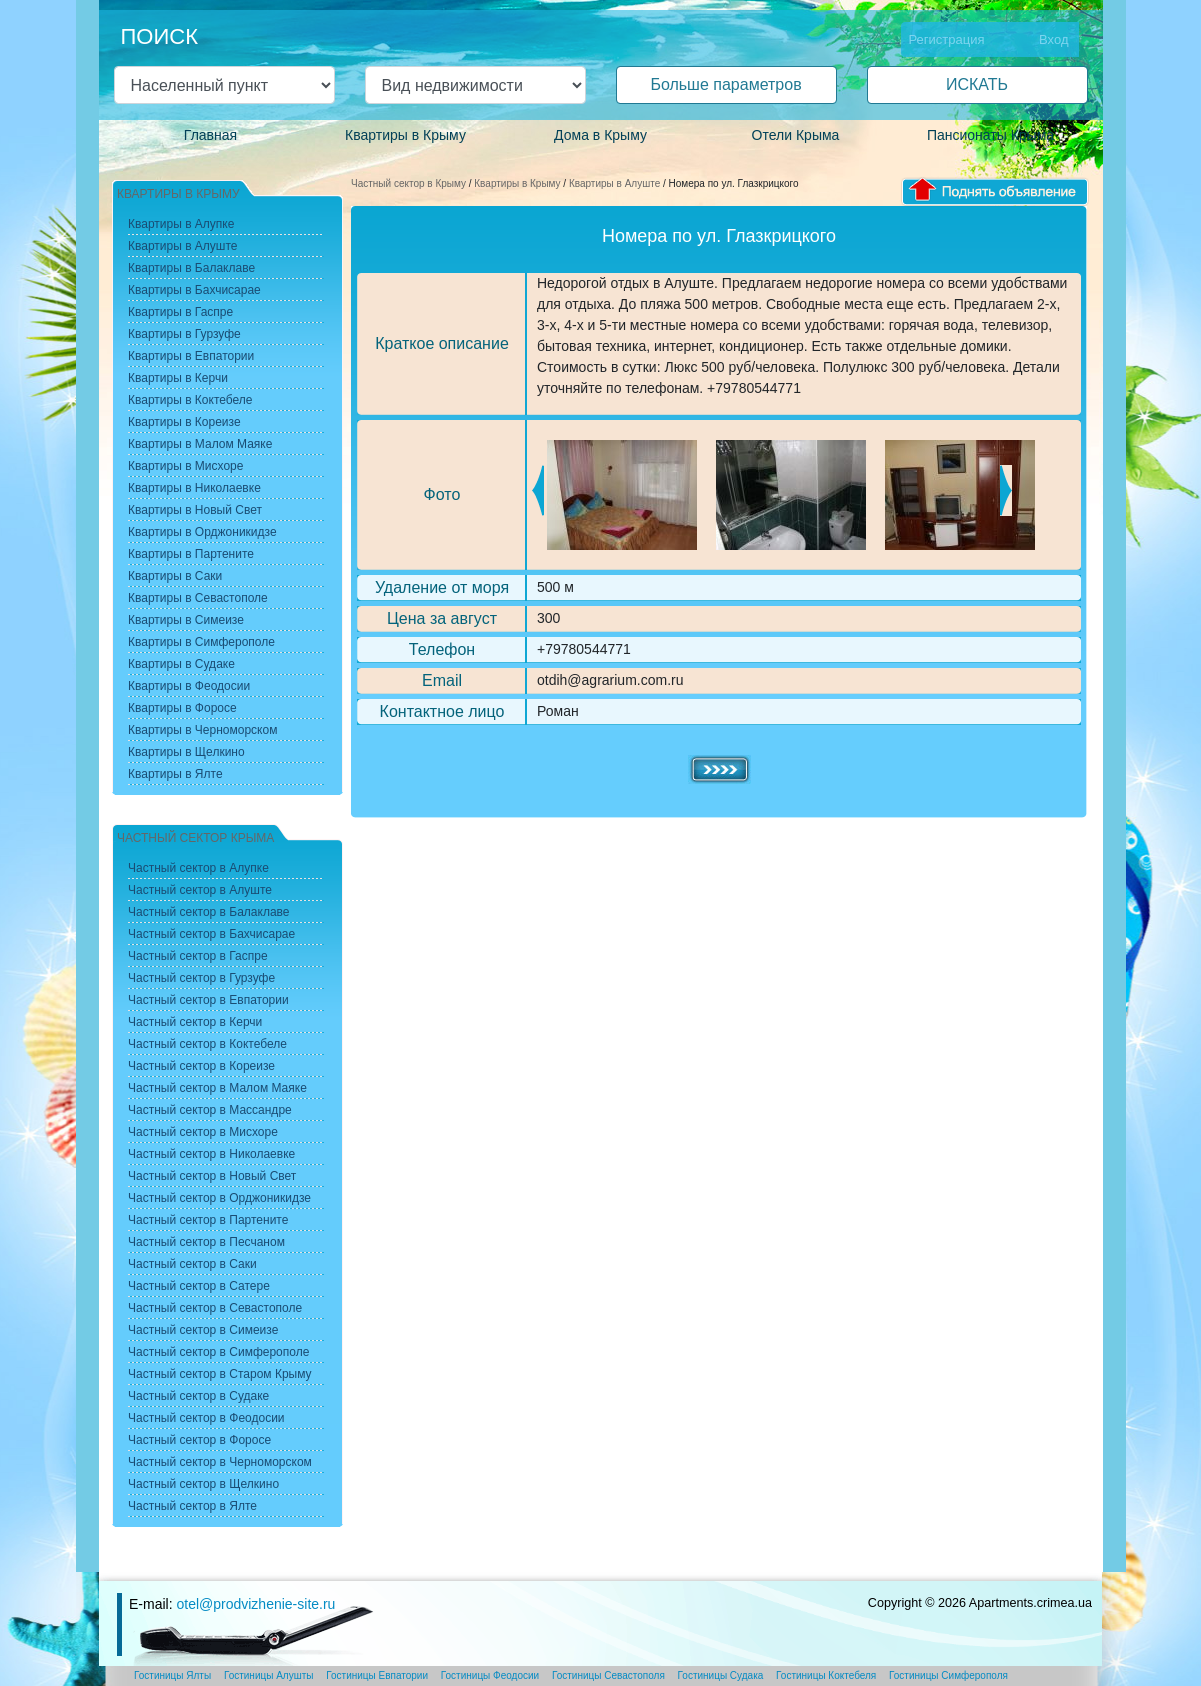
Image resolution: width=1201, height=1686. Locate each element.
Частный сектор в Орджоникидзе (219, 1198)
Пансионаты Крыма (990, 135)
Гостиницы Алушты (269, 1675)
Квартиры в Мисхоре (185, 466)
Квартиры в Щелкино (186, 752)
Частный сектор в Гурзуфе (201, 978)
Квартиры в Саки (175, 576)
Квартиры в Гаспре (180, 312)
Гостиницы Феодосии (490, 1675)
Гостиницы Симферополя (948, 1675)
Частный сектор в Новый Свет (212, 1176)
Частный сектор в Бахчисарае (211, 934)
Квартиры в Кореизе (184, 422)
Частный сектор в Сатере (199, 1286)
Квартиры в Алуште (614, 183)
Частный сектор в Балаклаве (208, 912)
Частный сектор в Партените (208, 1220)
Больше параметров (725, 84)
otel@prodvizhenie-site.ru (255, 1604)
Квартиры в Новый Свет (195, 510)
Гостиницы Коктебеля (826, 1675)
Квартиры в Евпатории (191, 356)
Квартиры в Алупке (181, 224)
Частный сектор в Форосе (199, 1440)
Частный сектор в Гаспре (198, 956)
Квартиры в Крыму (405, 135)
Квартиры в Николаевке (194, 488)
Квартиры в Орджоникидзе (202, 532)
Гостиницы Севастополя (608, 1675)
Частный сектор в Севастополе (215, 1308)
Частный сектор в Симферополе (218, 1352)
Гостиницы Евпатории (377, 1675)
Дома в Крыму (600, 135)
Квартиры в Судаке (181, 664)
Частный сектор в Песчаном (206, 1242)
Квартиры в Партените (191, 554)
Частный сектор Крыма (195, 838)
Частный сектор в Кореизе (201, 1066)
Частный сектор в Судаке (198, 1396)
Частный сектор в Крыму (408, 183)
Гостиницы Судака (721, 1675)
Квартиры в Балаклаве (191, 268)
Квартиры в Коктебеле (190, 400)
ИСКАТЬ (977, 84)
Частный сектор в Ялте (192, 1506)
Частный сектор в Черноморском (220, 1462)
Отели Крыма (796, 135)
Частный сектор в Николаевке (211, 1154)
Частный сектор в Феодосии (206, 1418)
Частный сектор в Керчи (195, 1022)
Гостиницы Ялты (172, 1675)
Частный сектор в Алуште (200, 890)
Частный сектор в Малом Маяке (217, 1088)
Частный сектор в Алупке (198, 868)
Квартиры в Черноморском (202, 730)
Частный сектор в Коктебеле (207, 1044)
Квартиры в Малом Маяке (200, 444)
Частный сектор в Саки (192, 1264)
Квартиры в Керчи (178, 378)
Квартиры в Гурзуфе (184, 334)
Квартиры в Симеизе (186, 620)
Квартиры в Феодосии (189, 686)
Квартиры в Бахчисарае (194, 290)
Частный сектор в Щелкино (203, 1484)
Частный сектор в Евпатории (208, 1000)
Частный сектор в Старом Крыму (220, 1374)
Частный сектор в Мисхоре (203, 1132)
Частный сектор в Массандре (210, 1110)
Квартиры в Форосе (182, 708)
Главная (210, 135)
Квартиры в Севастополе (198, 598)
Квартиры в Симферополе (201, 642)
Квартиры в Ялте (175, 774)
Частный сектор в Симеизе (203, 1330)
